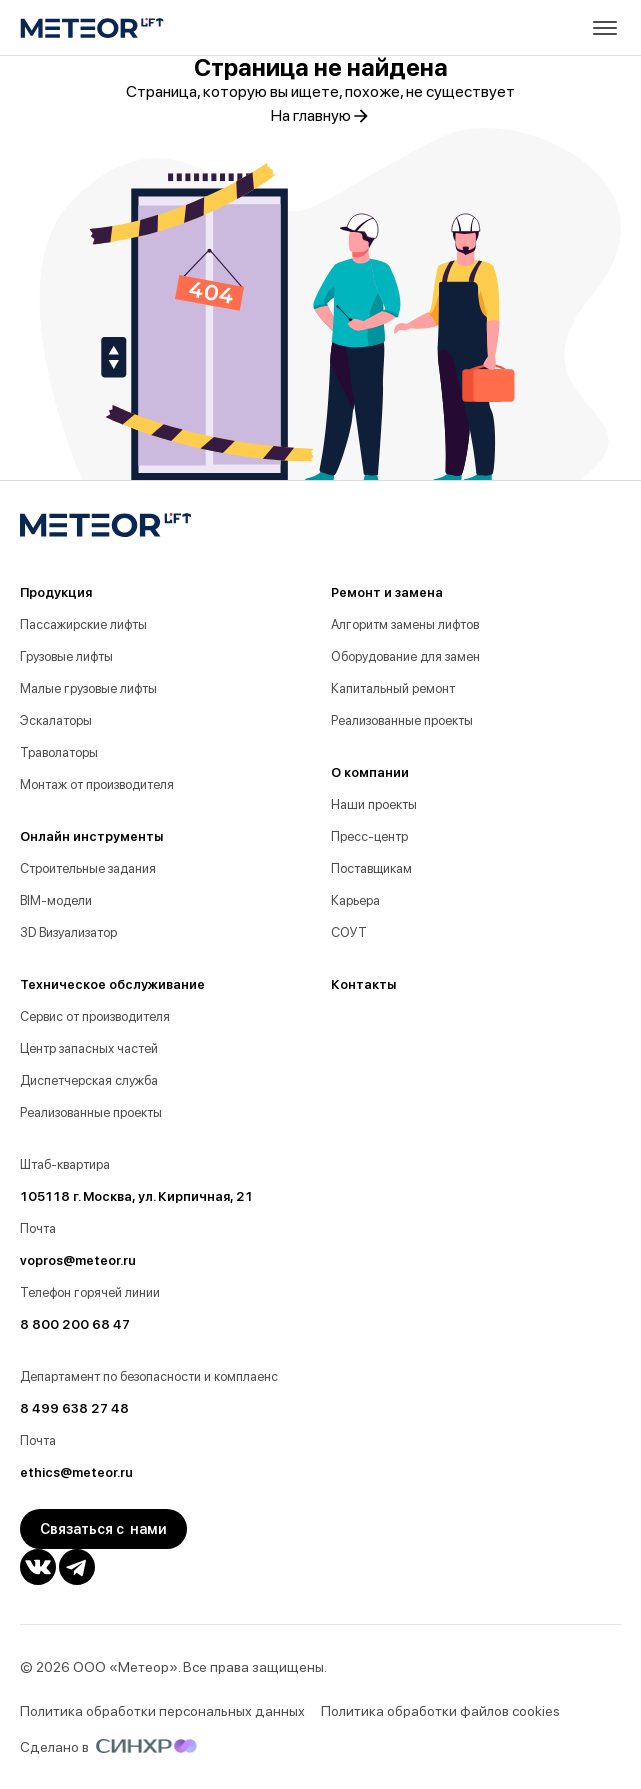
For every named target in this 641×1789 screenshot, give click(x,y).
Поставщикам (371, 868)
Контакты (363, 984)
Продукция (56, 592)
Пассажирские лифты (83, 624)
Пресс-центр (369, 836)
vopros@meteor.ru (78, 1260)
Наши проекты (374, 804)
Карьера (355, 900)
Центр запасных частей (89, 1048)
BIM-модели (56, 900)
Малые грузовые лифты (88, 688)
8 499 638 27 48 (74, 1408)
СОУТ (349, 932)
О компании (370, 772)
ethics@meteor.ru (76, 1472)
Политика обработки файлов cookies (440, 1711)
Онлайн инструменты (91, 836)
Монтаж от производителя (97, 784)
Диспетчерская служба (89, 1080)
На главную (321, 116)
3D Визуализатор (68, 932)
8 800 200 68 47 (75, 1324)
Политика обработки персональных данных (162, 1711)
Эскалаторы (56, 720)
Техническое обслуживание (112, 984)
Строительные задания (88, 868)
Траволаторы (59, 752)
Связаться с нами (103, 1529)
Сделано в (108, 1747)
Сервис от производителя (95, 1016)
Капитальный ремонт (393, 688)
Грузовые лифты (66, 656)
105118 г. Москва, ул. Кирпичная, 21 (136, 1196)
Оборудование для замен (405, 656)
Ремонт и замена (387, 592)
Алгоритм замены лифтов (405, 624)
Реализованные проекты (91, 1112)
